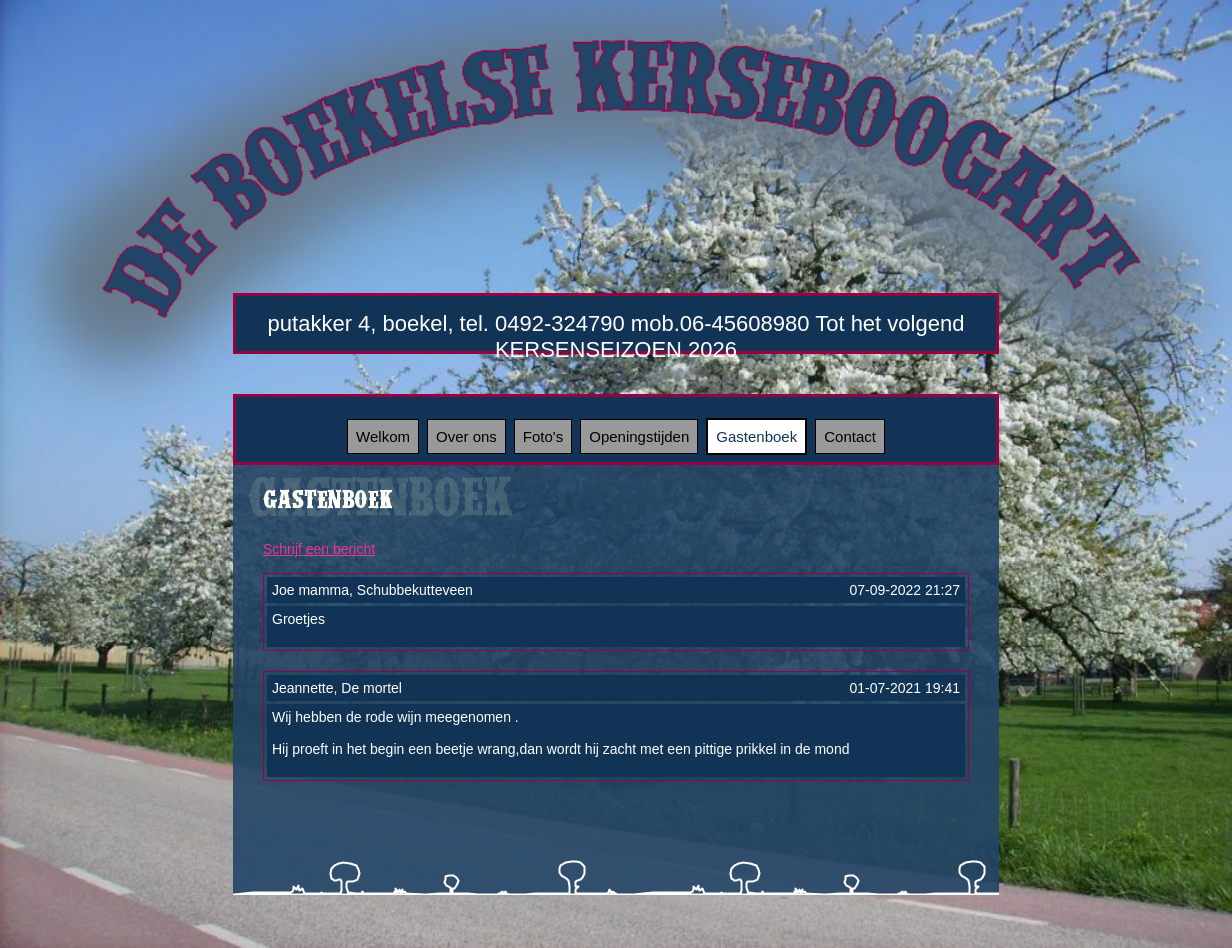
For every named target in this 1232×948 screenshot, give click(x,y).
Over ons (466, 436)
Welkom (383, 436)
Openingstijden (639, 436)
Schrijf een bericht (319, 549)
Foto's (543, 436)
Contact (850, 436)
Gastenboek (756, 436)
